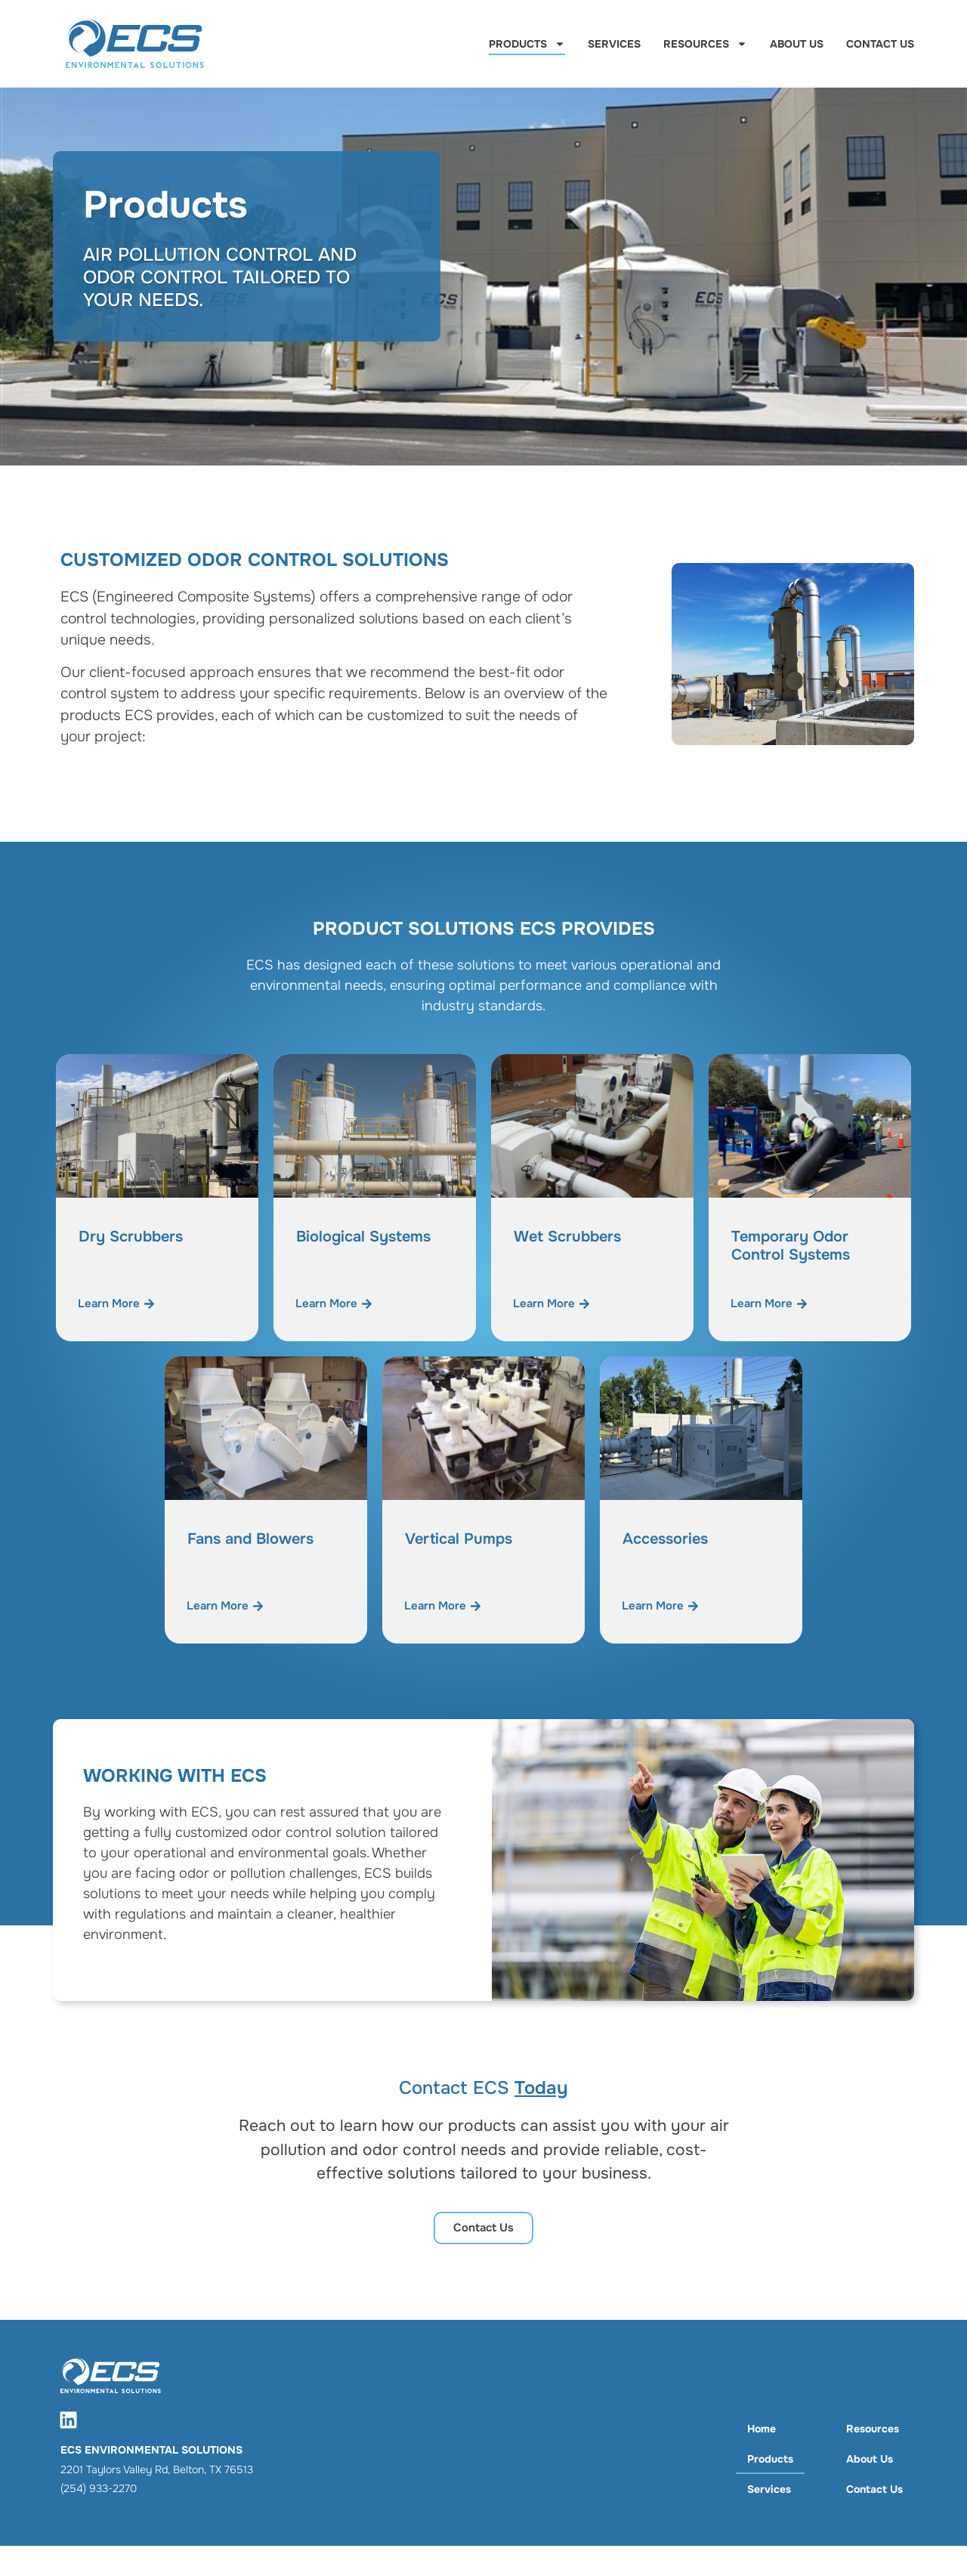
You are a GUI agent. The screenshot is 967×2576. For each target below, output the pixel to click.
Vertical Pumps (458, 1538)
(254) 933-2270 (98, 2488)
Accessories (665, 1538)
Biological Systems (363, 1236)
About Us (796, 44)
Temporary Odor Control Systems (790, 1245)
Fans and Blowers (250, 1538)
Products (527, 43)
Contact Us (880, 44)
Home (761, 2428)
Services (614, 44)
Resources (705, 43)
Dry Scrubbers (131, 1236)
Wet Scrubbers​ (567, 1236)
